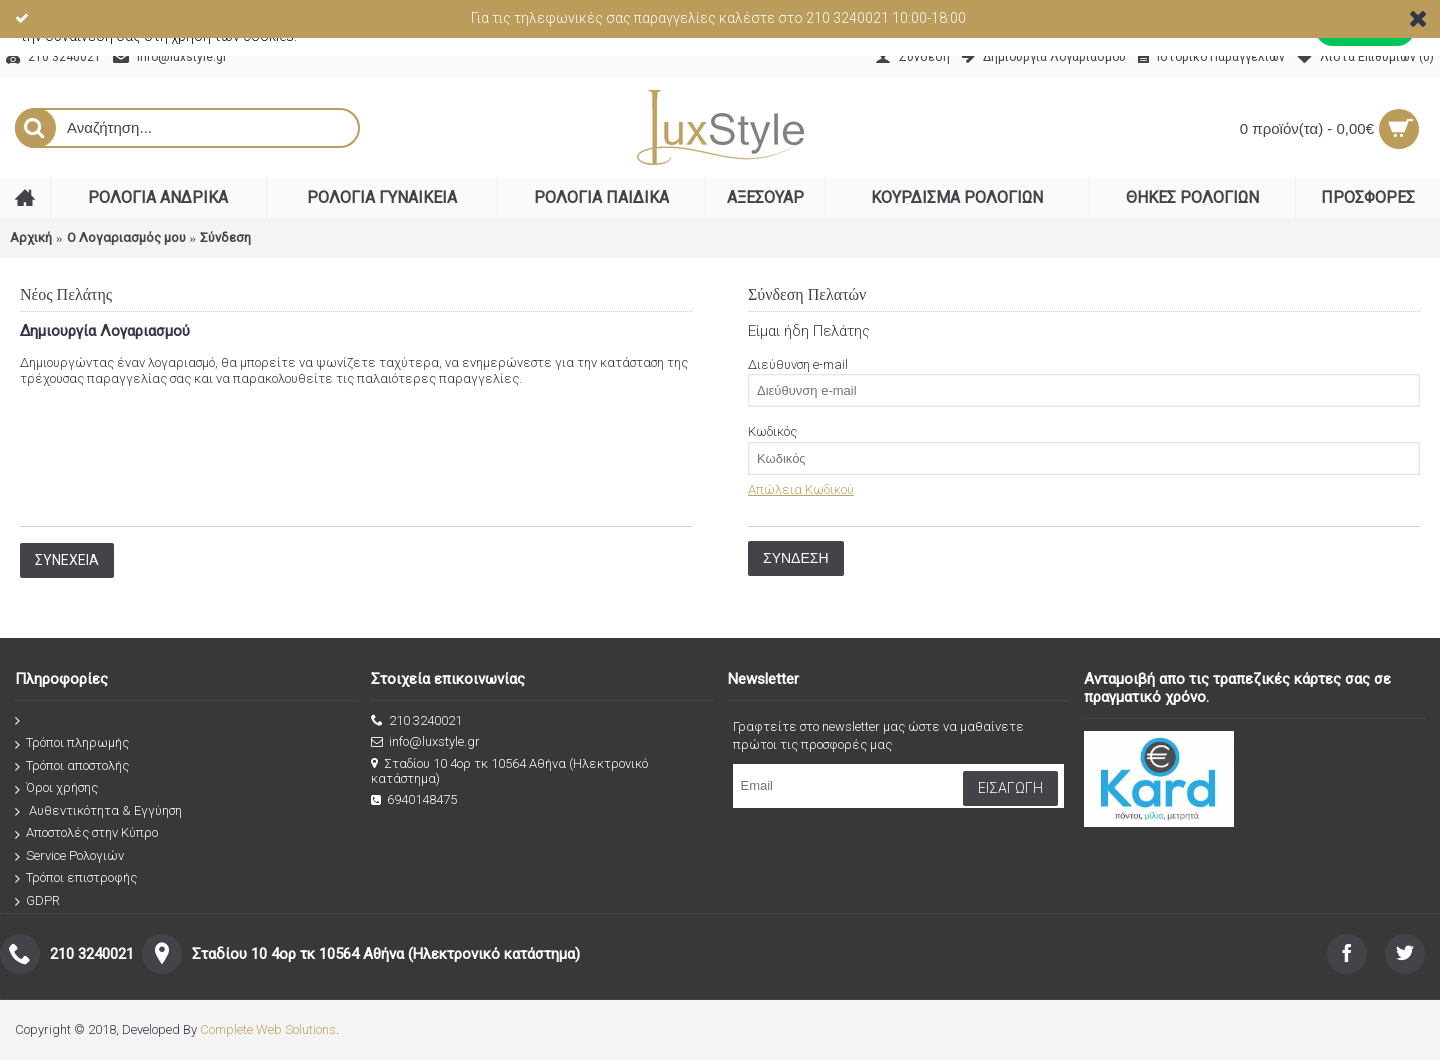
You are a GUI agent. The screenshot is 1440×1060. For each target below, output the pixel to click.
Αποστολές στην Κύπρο (86, 833)
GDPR (37, 901)
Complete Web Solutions (268, 1029)
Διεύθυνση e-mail (798, 364)
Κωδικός (772, 431)
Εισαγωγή (1010, 788)
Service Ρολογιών (69, 856)
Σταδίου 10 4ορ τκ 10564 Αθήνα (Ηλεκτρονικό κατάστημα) (509, 771)
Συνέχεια (67, 560)
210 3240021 (416, 721)
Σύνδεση (225, 237)
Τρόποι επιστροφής (76, 878)
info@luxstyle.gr (425, 742)
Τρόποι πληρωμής (72, 743)
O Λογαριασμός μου (126, 237)
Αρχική (31, 237)
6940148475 (414, 800)
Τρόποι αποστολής (72, 766)
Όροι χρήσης (56, 788)
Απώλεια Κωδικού (801, 489)
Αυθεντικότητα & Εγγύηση (98, 811)
